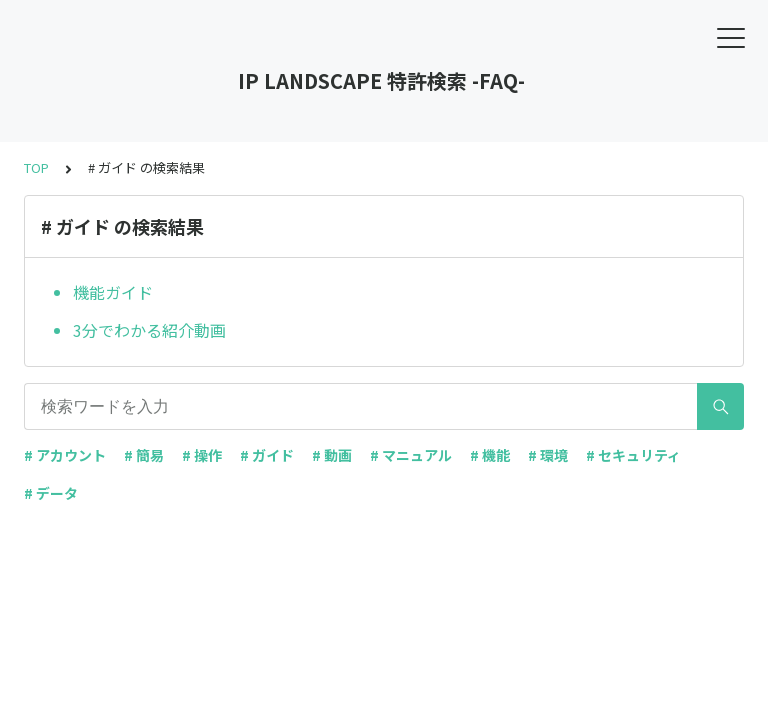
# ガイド (267, 455)
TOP (36, 167)
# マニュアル (411, 455)
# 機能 (490, 455)
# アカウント (65, 455)
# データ (51, 493)
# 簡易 (144, 455)
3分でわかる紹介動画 (149, 330)
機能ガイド (113, 292)
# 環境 (548, 455)
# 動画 (332, 455)
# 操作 (202, 455)
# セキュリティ (633, 455)
